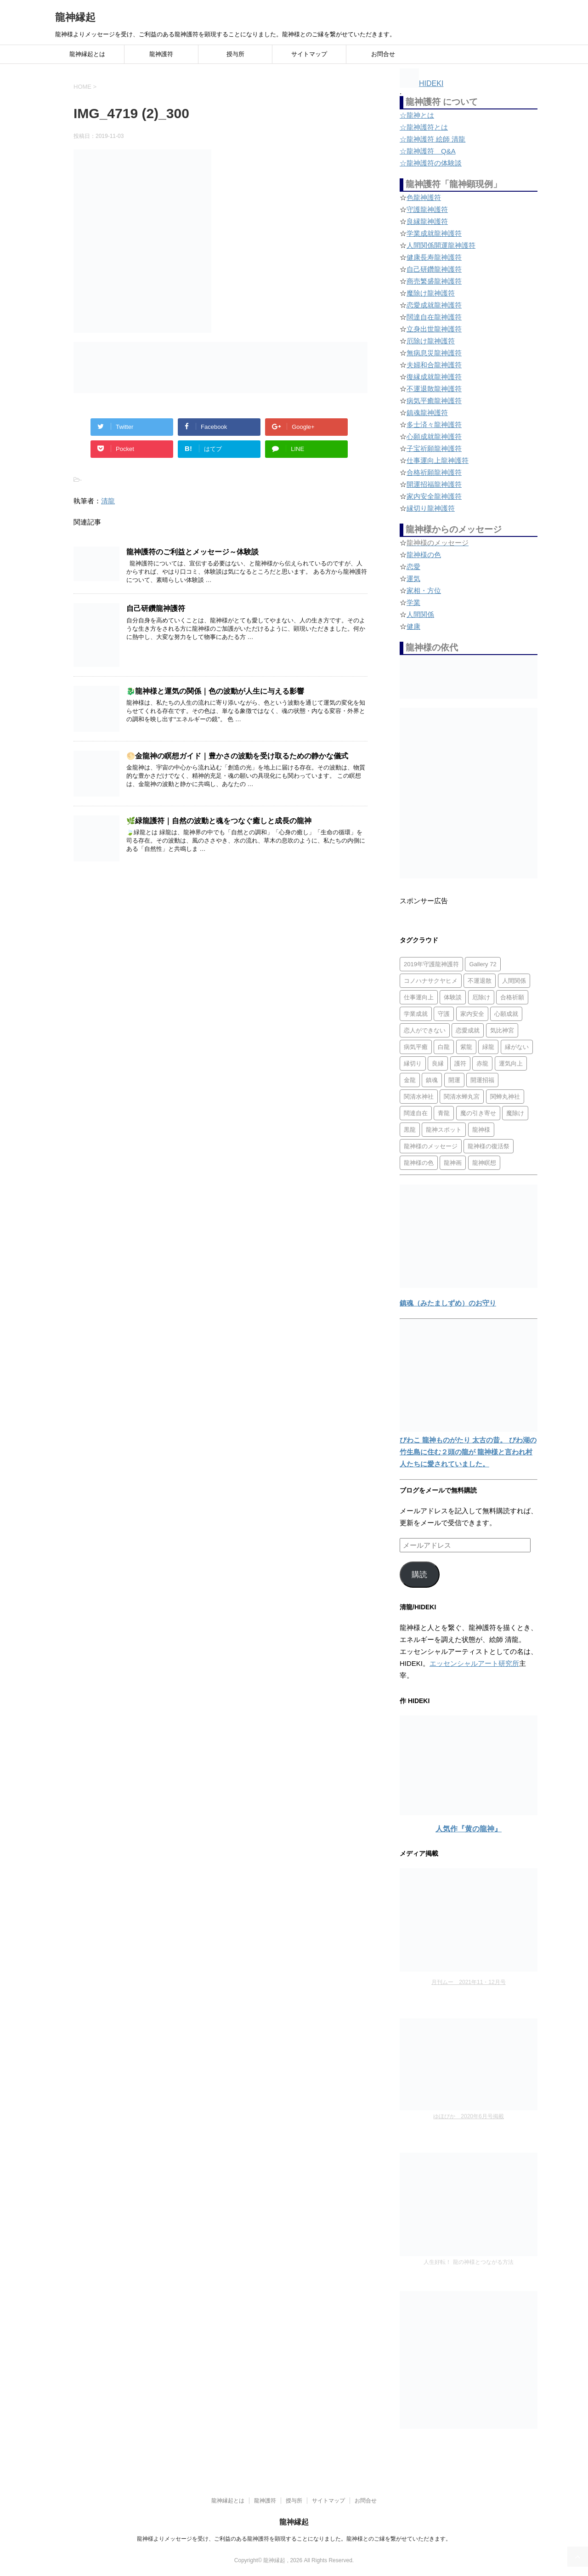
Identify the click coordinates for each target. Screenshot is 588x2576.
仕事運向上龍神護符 (438, 460)
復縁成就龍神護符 (434, 377)
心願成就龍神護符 (434, 436)
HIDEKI (421, 83)
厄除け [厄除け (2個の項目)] (481, 997)
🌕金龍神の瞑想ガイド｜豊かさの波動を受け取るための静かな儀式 (237, 756)
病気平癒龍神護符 (434, 401)
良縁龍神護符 (427, 221)
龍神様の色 (424, 555)
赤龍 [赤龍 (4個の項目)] (482, 1063)
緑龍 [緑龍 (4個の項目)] (488, 1046)
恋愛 (413, 566)
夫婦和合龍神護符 (434, 365)
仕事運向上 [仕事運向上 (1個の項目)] (419, 997)
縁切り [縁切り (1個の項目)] (413, 1063)
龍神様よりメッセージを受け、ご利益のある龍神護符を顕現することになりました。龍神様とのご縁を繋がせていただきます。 (294, 2539)
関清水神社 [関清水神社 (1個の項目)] (419, 1096)
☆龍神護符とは (424, 127)
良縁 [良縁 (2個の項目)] (438, 1063)
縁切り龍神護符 (431, 508)
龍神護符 (161, 54)
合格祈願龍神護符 (434, 472)
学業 (413, 602)
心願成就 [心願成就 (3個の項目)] (506, 1013)
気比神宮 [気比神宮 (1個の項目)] (502, 1030)
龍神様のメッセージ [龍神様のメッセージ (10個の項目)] (431, 1146)
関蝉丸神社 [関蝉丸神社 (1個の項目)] (505, 1096)
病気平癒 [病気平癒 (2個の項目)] (416, 1046)
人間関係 (420, 614)
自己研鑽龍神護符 (155, 608)
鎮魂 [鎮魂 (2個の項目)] (432, 1080)
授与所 (235, 54)
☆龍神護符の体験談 (431, 163)
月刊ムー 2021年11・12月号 (468, 1982)
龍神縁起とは (87, 54)
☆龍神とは (417, 115)
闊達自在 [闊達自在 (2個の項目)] (416, 1113)
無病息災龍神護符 (434, 353)
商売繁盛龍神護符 (434, 281)
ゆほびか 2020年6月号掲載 (468, 2116)
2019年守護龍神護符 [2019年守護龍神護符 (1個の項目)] (431, 964)
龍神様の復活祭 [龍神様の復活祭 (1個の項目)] (488, 1146)
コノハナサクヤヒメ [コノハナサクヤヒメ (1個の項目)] (431, 980)
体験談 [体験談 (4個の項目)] (453, 997)
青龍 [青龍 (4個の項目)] (444, 1113)
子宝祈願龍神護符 (434, 448)
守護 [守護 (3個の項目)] (444, 1013)
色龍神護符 (424, 197)
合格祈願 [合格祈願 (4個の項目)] (512, 997)
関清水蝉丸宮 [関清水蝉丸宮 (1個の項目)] (462, 1096)
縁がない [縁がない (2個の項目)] (517, 1046)
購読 (419, 1574)
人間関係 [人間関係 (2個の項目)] (514, 980)
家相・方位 (424, 590)
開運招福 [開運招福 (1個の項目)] (482, 1080)
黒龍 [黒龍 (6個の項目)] (410, 1129)
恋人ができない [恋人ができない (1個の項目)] (425, 1030)
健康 (413, 626)
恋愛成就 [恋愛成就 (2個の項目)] (468, 1030)
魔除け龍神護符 (431, 293)
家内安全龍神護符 (434, 496)
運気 (413, 578)
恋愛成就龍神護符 (434, 305)
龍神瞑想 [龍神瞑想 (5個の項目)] (484, 1162)
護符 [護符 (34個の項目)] (460, 1063)
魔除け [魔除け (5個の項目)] (515, 1113)
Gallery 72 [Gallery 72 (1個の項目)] (482, 964)
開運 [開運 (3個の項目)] (454, 1080)
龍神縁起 (75, 17)
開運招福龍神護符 (434, 484)
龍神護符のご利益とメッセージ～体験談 (192, 552)
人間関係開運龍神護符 (441, 245)
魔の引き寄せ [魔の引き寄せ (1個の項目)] (478, 1113)
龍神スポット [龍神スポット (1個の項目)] (444, 1129)
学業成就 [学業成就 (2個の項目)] (416, 1013)
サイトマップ (309, 54)
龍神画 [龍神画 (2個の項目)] (453, 1162)
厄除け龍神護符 (431, 341)
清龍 (108, 501)
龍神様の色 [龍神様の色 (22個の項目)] (419, 1162)
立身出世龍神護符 (434, 329)
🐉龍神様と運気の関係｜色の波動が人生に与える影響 (215, 691)
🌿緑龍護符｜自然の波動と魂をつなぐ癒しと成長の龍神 (218, 821)
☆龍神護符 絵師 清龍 (432, 139)
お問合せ (383, 54)
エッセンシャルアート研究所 (474, 1663)
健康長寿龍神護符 (434, 257)
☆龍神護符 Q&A (428, 151)
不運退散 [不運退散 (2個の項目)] (480, 980)
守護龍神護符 (427, 209)
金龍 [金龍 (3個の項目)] (410, 1080)
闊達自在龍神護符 (434, 317)
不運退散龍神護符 (434, 389)
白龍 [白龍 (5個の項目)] (444, 1046)
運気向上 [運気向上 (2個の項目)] (511, 1063)
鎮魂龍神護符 (427, 412)
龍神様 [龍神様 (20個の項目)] (481, 1129)
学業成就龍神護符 (434, 233)
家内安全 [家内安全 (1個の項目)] (472, 1013)
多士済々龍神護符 (434, 424)
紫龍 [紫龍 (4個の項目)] (466, 1046)
